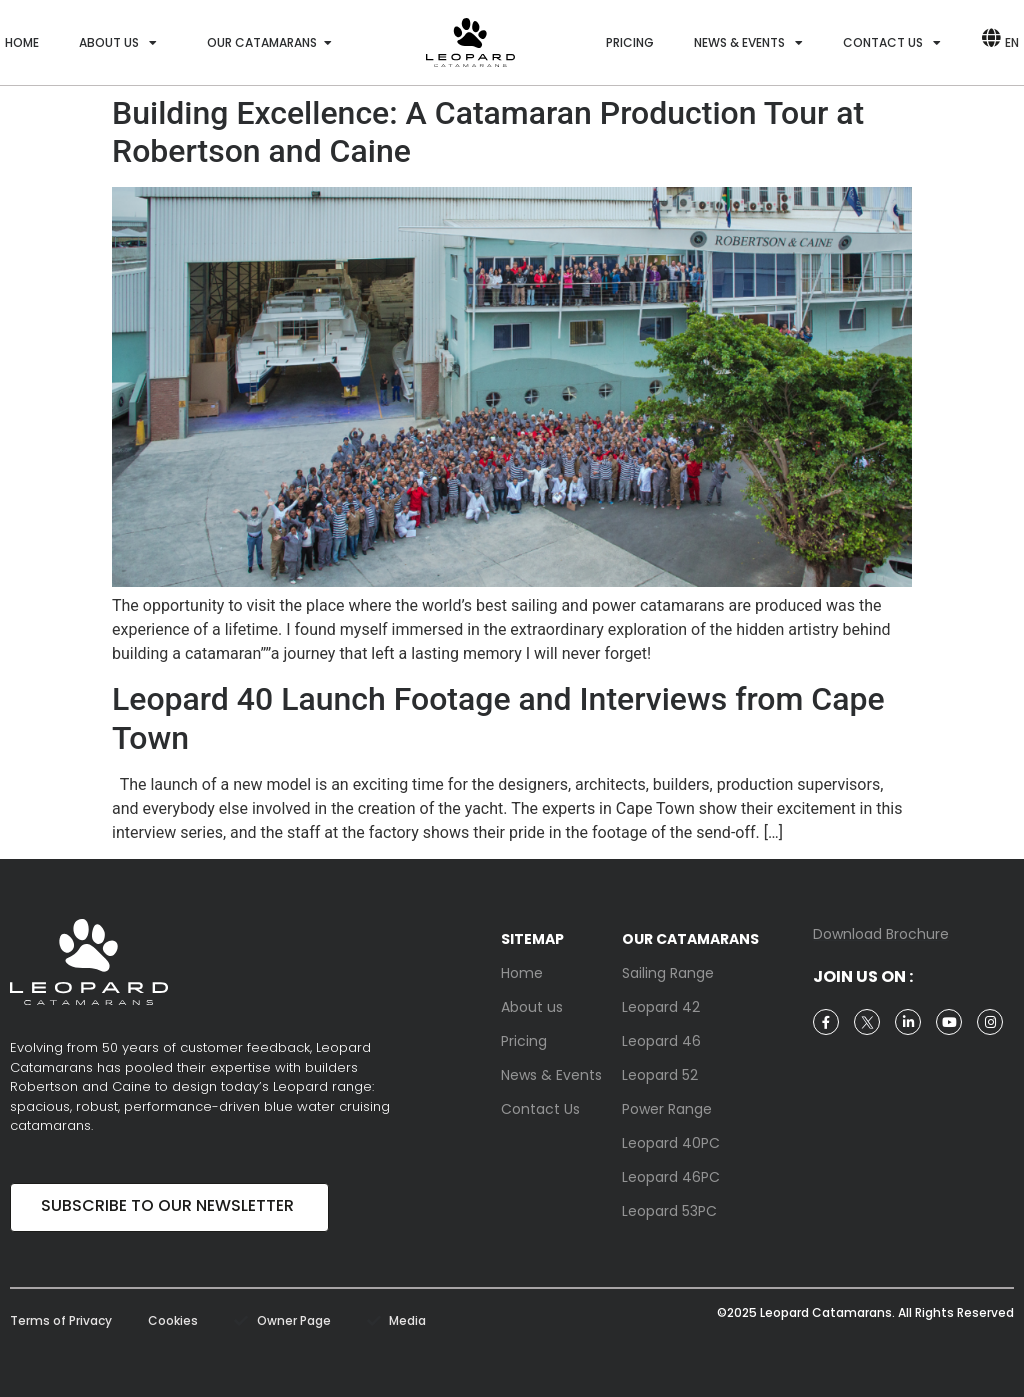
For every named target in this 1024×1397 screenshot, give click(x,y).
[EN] (990, 42)
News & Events (748, 43)
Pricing (630, 42)
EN (1012, 42)
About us (118, 43)
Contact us (892, 43)
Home (22, 42)
